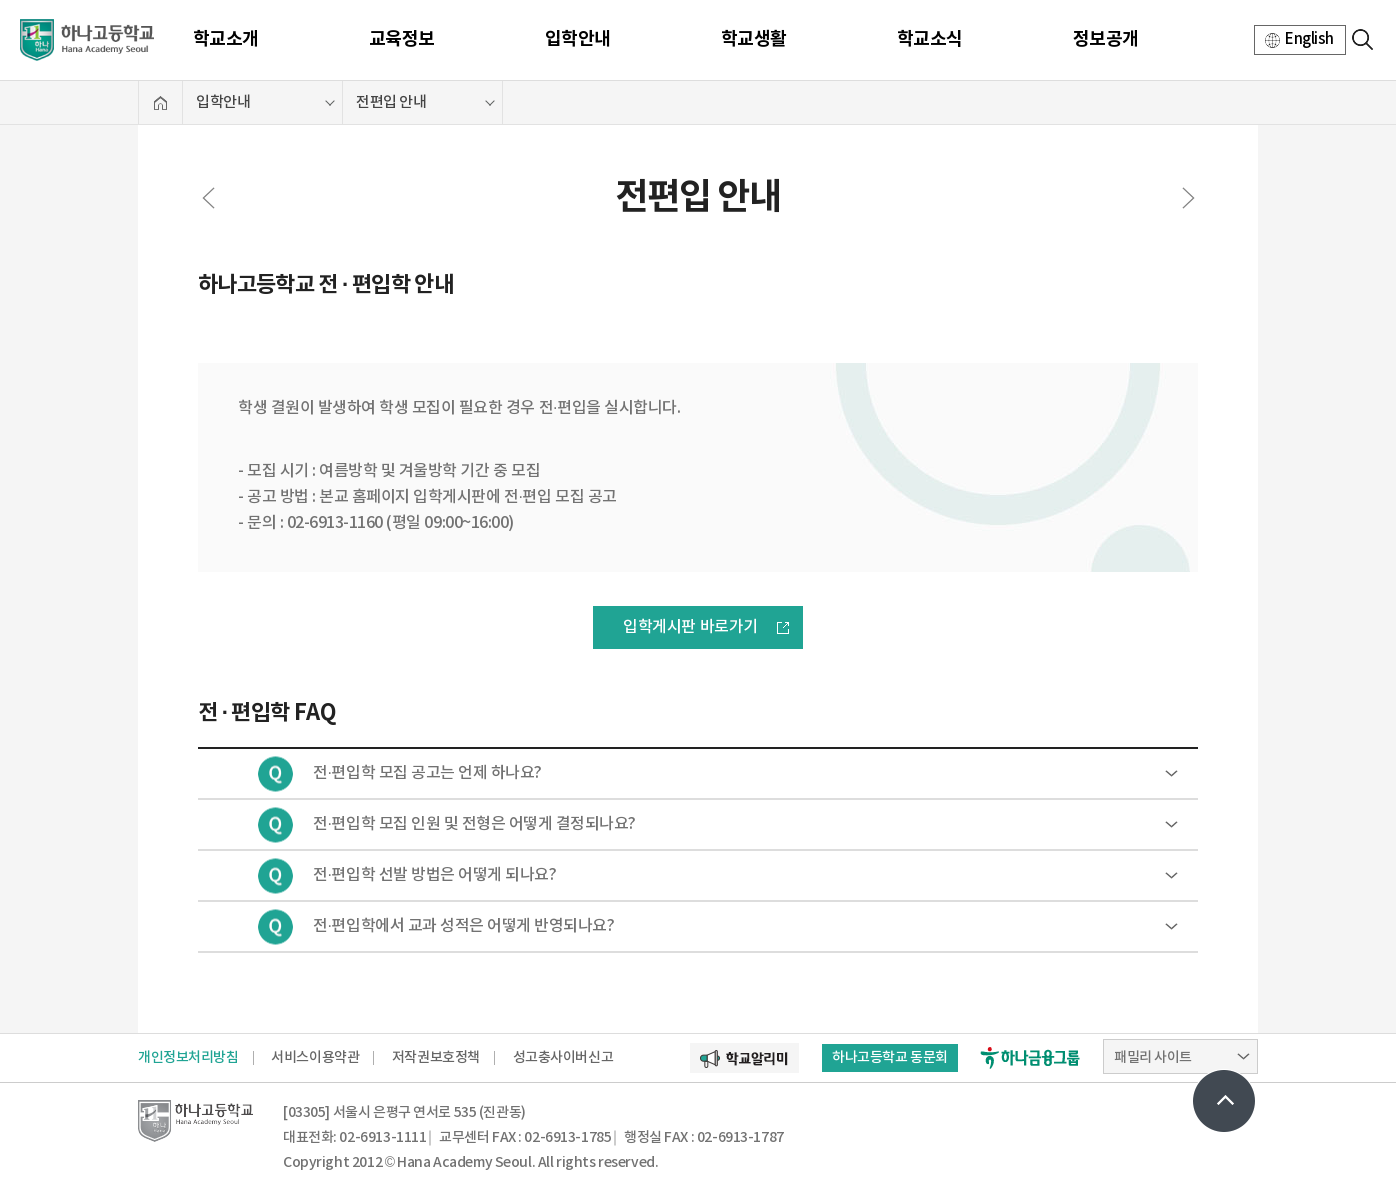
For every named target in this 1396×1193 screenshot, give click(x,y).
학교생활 (754, 39)
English (1309, 39)
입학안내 (578, 39)
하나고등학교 (87, 40)
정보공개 (1106, 39)
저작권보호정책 (436, 1057)
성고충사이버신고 (563, 1057)
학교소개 (226, 39)
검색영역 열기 (1362, 39)
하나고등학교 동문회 (890, 1057)
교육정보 (402, 39)
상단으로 (1224, 1101)
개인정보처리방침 (188, 1057)
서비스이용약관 (315, 1057)
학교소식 (930, 39)
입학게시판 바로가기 (690, 627)
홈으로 (160, 102)
